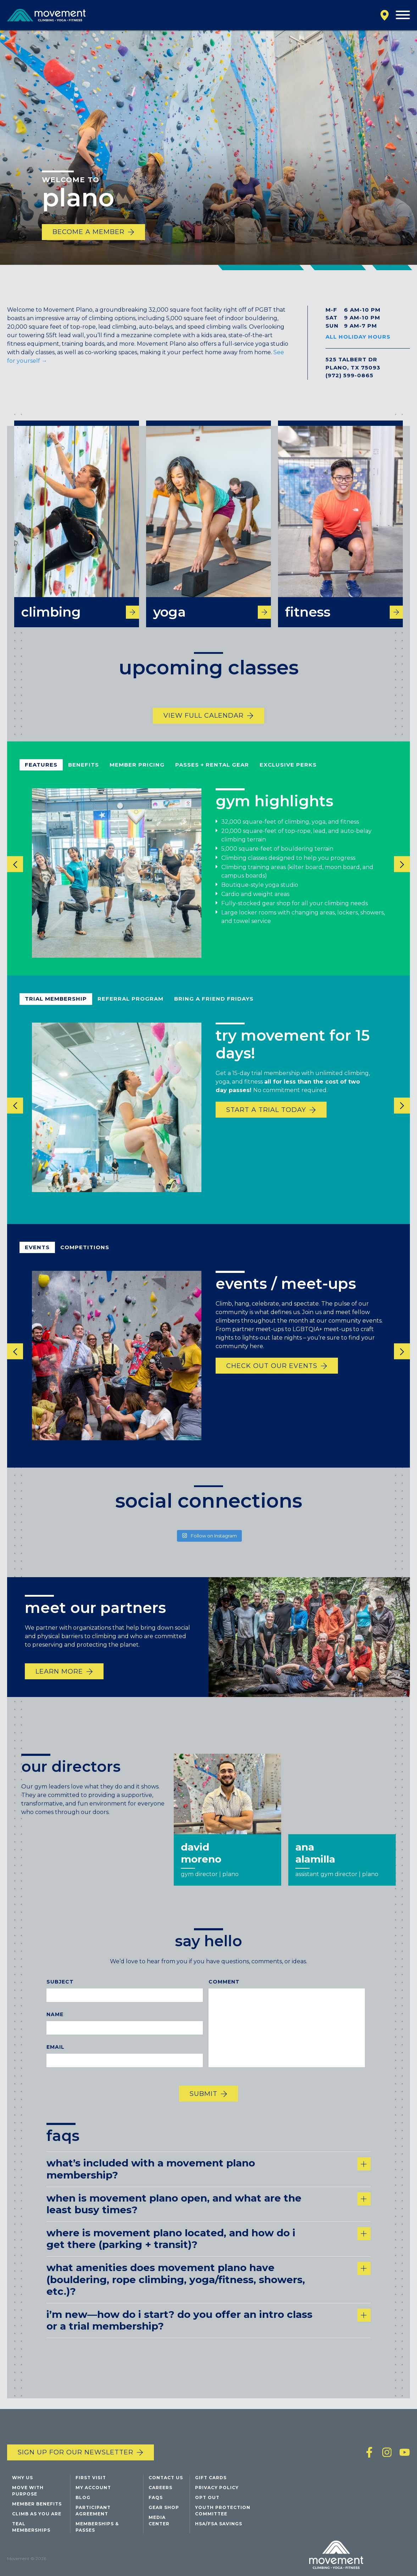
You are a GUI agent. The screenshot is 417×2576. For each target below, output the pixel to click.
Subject (60, 1990)
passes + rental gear (212, 773)
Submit (203, 2103)
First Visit (91, 2479)
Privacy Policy (217, 2489)
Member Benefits (37, 2506)
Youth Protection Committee (222, 2513)
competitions (84, 1256)
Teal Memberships (31, 2529)
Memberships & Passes (97, 2529)
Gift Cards (211, 2479)
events (37, 1256)
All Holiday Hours (358, 336)
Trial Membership (56, 1007)
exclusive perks (288, 773)
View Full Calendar (203, 724)
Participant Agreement (93, 2513)
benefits (83, 773)
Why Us (22, 2479)
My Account (93, 2489)
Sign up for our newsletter (75, 2454)
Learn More (59, 1680)
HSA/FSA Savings (218, 2525)
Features (41, 773)
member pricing (137, 773)
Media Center (159, 2522)
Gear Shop (164, 2509)
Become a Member (88, 232)
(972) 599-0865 (349, 375)
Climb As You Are (36, 2516)
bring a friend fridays (214, 1007)
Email (55, 2056)
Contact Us (166, 2479)
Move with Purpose (28, 2493)
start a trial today (266, 1119)
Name (54, 2023)
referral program (130, 1007)
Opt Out (207, 2499)
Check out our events (271, 1375)
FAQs (156, 2499)
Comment (224, 1990)
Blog (83, 2499)
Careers (160, 2489)
